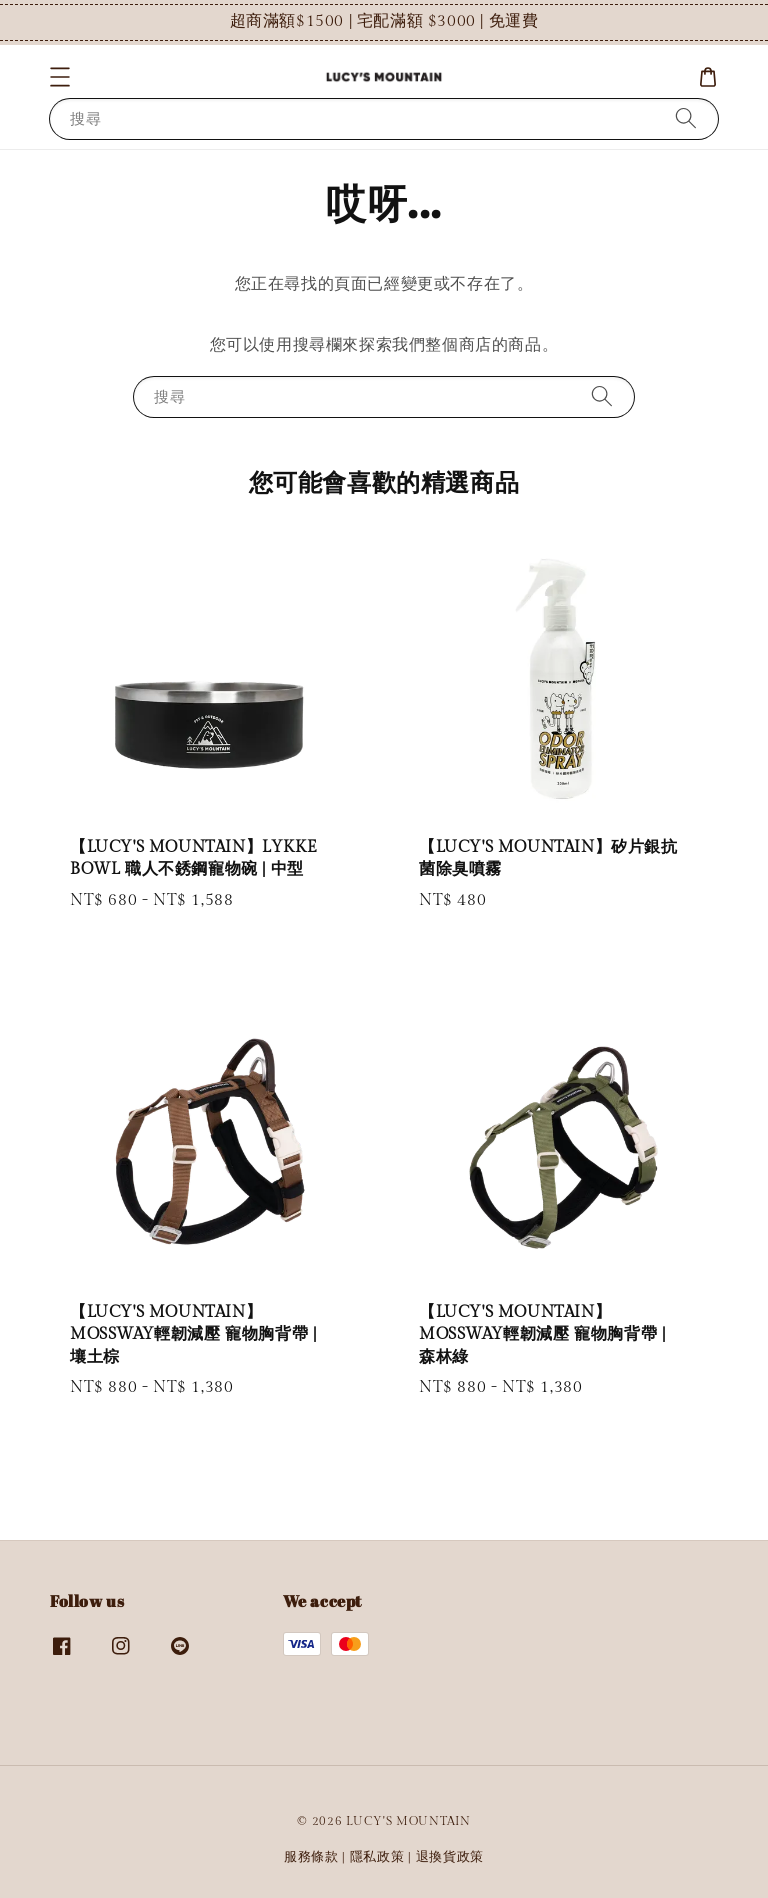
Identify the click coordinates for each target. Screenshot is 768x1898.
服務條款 (311, 1857)
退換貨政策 (450, 1857)
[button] (60, 77)
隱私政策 (377, 1857)
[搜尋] (686, 118)
